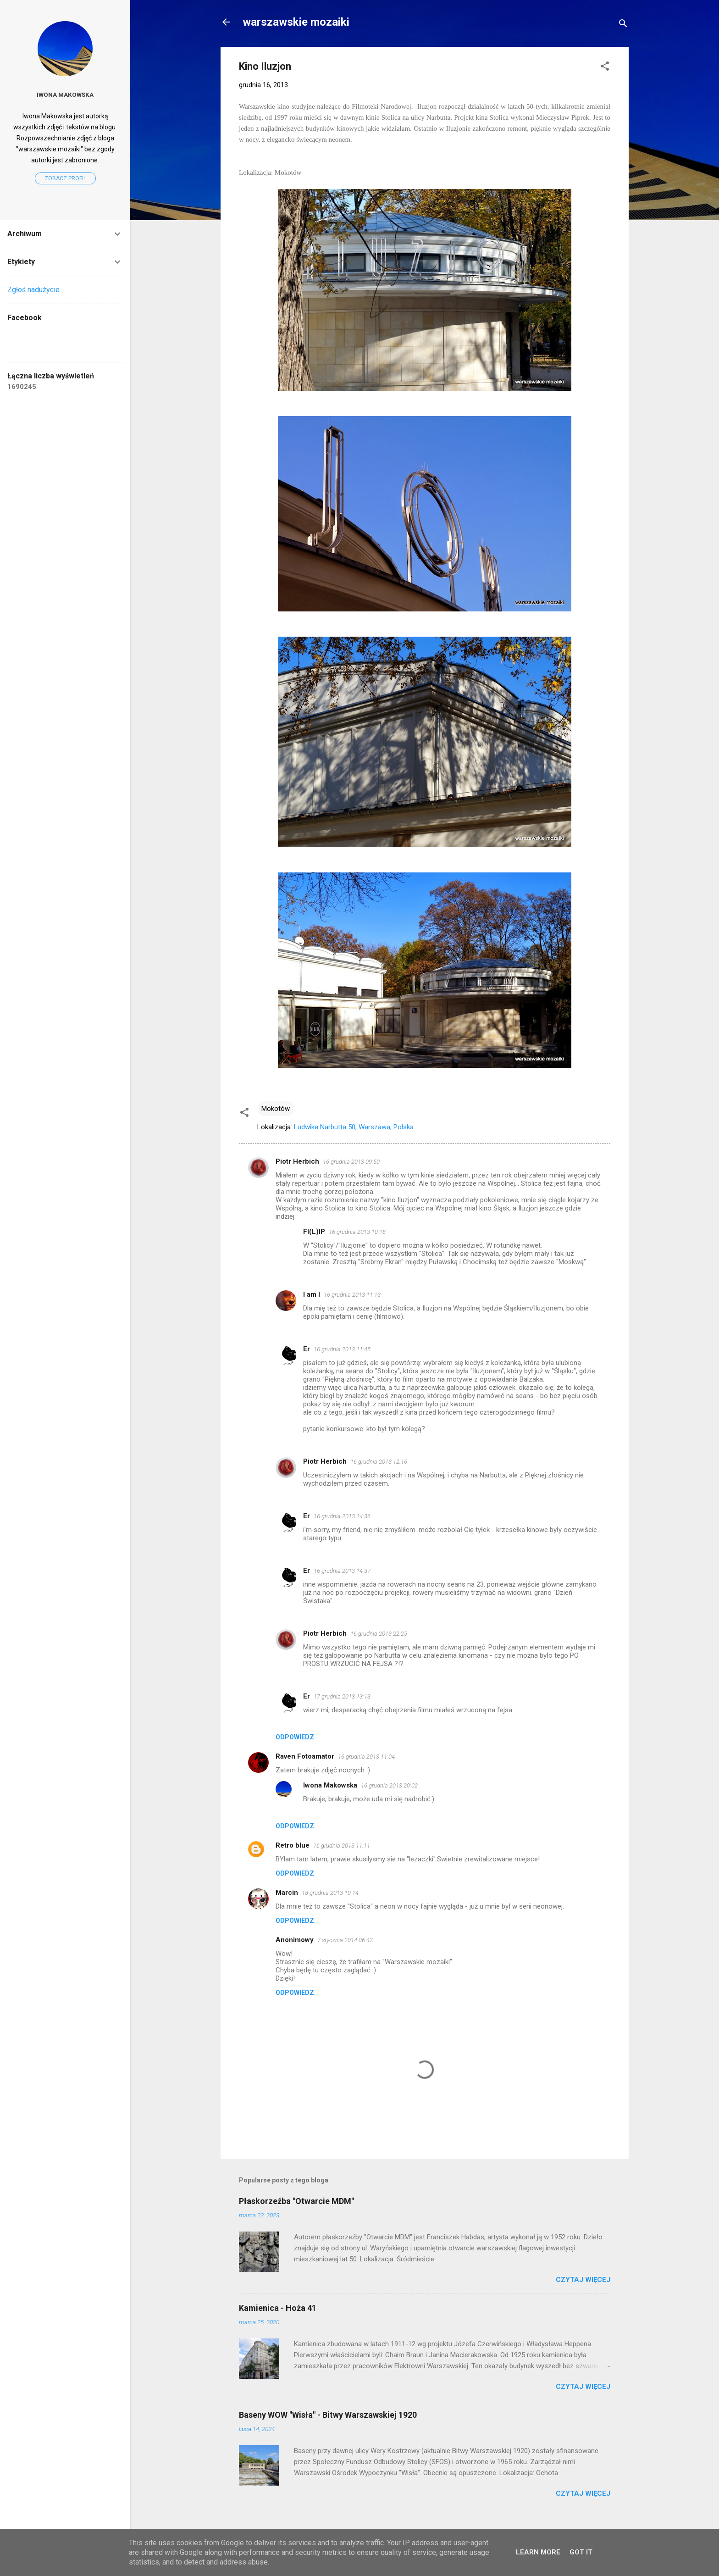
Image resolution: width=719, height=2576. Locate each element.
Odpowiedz (295, 1737)
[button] (604, 68)
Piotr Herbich (297, 1161)
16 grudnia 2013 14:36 (342, 1516)
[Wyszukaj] (623, 25)
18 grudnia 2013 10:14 (330, 1892)
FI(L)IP (314, 1231)
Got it (581, 2552)
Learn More (538, 2552)
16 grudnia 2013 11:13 (352, 1294)
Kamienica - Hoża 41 (277, 2308)
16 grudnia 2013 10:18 (357, 1231)
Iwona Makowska (330, 1785)
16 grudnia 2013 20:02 (389, 1785)
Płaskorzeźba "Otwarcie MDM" (296, 2201)
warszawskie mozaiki (296, 22)
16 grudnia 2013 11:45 (342, 1349)
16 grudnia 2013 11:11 (341, 1845)
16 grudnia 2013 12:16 (378, 1461)
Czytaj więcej (583, 2280)
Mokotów (275, 1109)
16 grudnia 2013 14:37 (342, 1570)
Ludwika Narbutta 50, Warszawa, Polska (354, 1127)
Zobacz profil (65, 178)
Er (306, 1349)
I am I (311, 1294)
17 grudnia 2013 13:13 (342, 1696)
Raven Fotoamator (305, 1756)
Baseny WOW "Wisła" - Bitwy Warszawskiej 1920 (328, 2415)
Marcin (287, 1892)
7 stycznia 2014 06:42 (345, 1940)
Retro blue (293, 1845)
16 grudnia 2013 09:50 (351, 1161)
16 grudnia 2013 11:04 (366, 1756)
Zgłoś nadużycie (33, 289)
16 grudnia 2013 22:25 (378, 1633)
